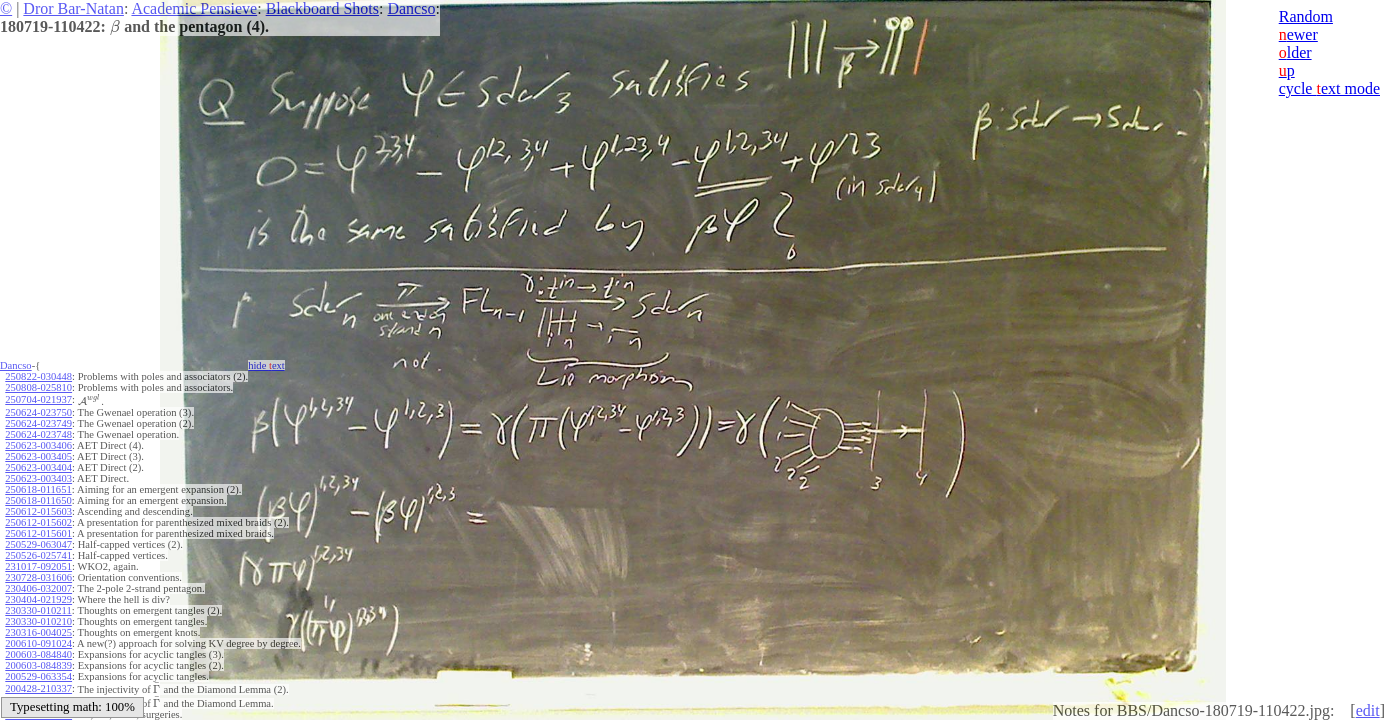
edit (1368, 710)
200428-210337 (38, 688)
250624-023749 (38, 423)
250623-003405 (38, 456)
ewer (1298, 34)
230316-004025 (38, 632)
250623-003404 (38, 467)
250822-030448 (38, 376)
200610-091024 (38, 643)
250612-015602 (38, 522)
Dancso (411, 8)
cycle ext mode (1329, 88)
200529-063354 (38, 676)
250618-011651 (38, 489)
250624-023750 (38, 412)
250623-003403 (38, 478)
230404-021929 (38, 599)
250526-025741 (38, 555)
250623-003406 (38, 445)
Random (1306, 16)
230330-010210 (38, 621)
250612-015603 (38, 511)
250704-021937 (38, 399)
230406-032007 (38, 588)
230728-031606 (38, 577)
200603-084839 (38, 665)
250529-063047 (38, 544)
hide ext (266, 365)
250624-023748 (38, 434)
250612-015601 (38, 533)
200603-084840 (38, 654)
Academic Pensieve (194, 8)
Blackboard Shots (322, 8)
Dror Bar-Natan (73, 8)
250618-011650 (38, 500)
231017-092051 (38, 566)
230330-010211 (38, 610)
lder (1295, 52)
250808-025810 (38, 387)
